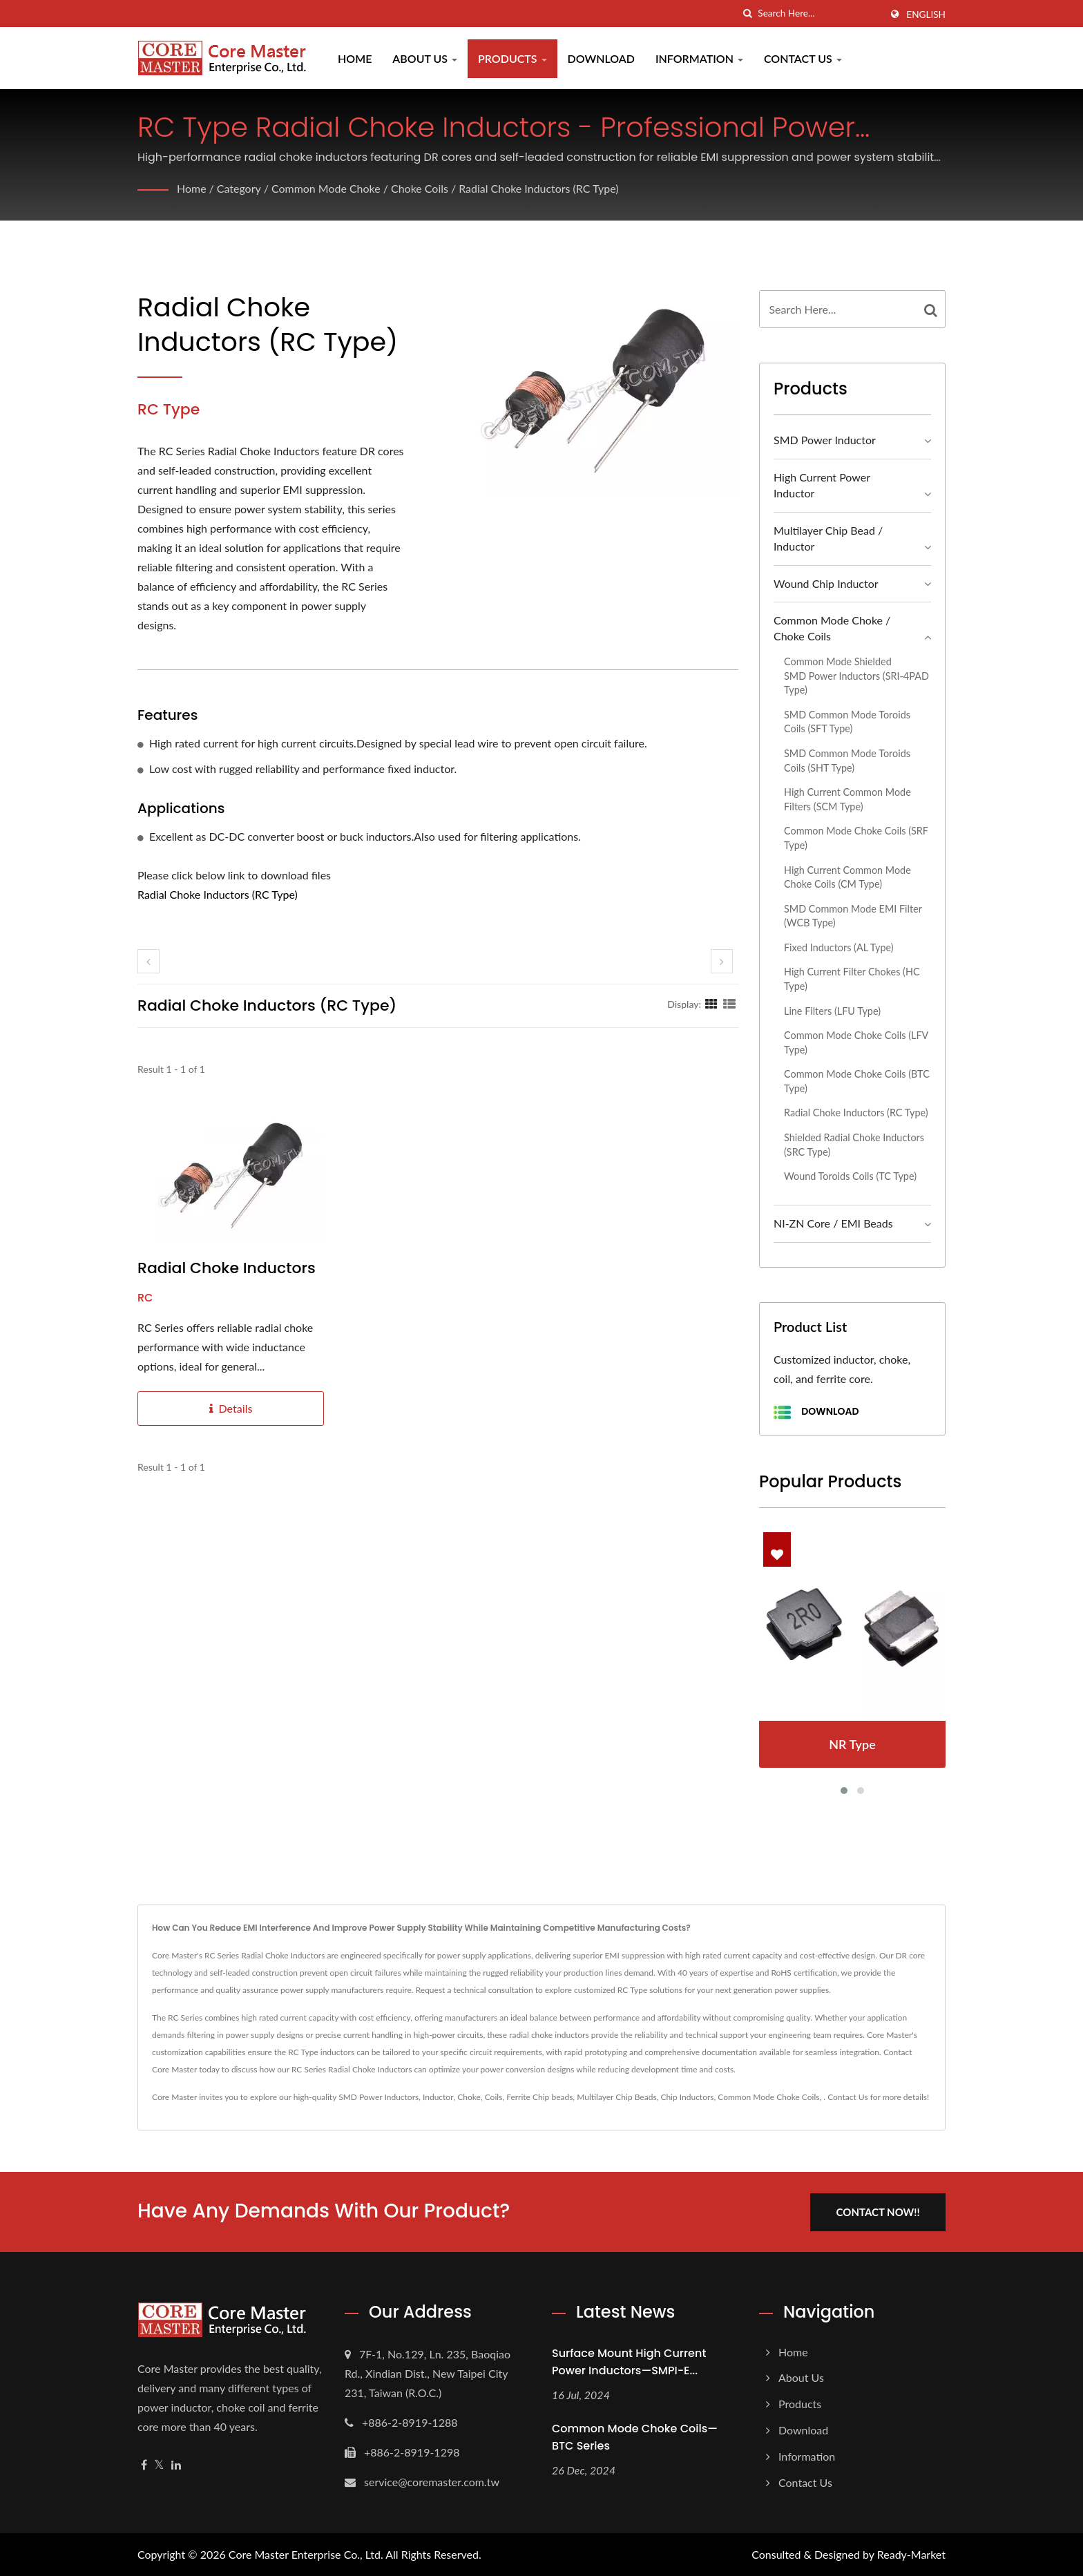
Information (699, 58)
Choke (469, 2097)
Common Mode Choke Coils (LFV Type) (856, 1042)
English (926, 14)
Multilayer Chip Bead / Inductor (828, 538)
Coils (494, 2097)
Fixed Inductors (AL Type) (839, 947)
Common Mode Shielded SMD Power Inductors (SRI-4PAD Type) (856, 676)
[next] (722, 961)
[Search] (819, 13)
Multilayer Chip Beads (616, 2097)
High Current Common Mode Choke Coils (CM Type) (847, 877)
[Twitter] (159, 2464)
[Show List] (729, 1004)
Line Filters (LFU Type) (832, 1011)
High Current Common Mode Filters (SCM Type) (847, 799)
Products (512, 58)
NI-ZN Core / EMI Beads (833, 1223)
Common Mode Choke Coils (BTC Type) (857, 1081)
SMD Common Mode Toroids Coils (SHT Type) (847, 760)
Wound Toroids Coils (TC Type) (850, 1176)
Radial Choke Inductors (226, 1268)
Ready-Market (911, 2553)
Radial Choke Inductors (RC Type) (539, 188)
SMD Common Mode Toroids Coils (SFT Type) (847, 722)
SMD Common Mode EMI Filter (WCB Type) (853, 916)
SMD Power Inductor (825, 439)
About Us (424, 58)
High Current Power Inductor (822, 484)
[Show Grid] (711, 1004)
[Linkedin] (176, 2464)
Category (239, 188)
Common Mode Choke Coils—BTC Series (635, 2437)
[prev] (148, 961)
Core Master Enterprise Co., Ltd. (306, 2553)
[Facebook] (144, 2464)
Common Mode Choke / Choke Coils (359, 188)
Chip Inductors (686, 2097)
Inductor (438, 2097)
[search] (747, 13)
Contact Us (803, 58)
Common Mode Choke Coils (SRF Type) (856, 838)
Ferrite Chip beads (539, 2097)
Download (601, 58)
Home (355, 58)
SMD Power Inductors (378, 2097)
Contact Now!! (878, 2211)
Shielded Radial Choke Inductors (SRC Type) (854, 1145)
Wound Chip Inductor (826, 583)
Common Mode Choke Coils (768, 2097)
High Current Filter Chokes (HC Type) (852, 979)
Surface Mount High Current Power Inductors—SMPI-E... (629, 2361)
